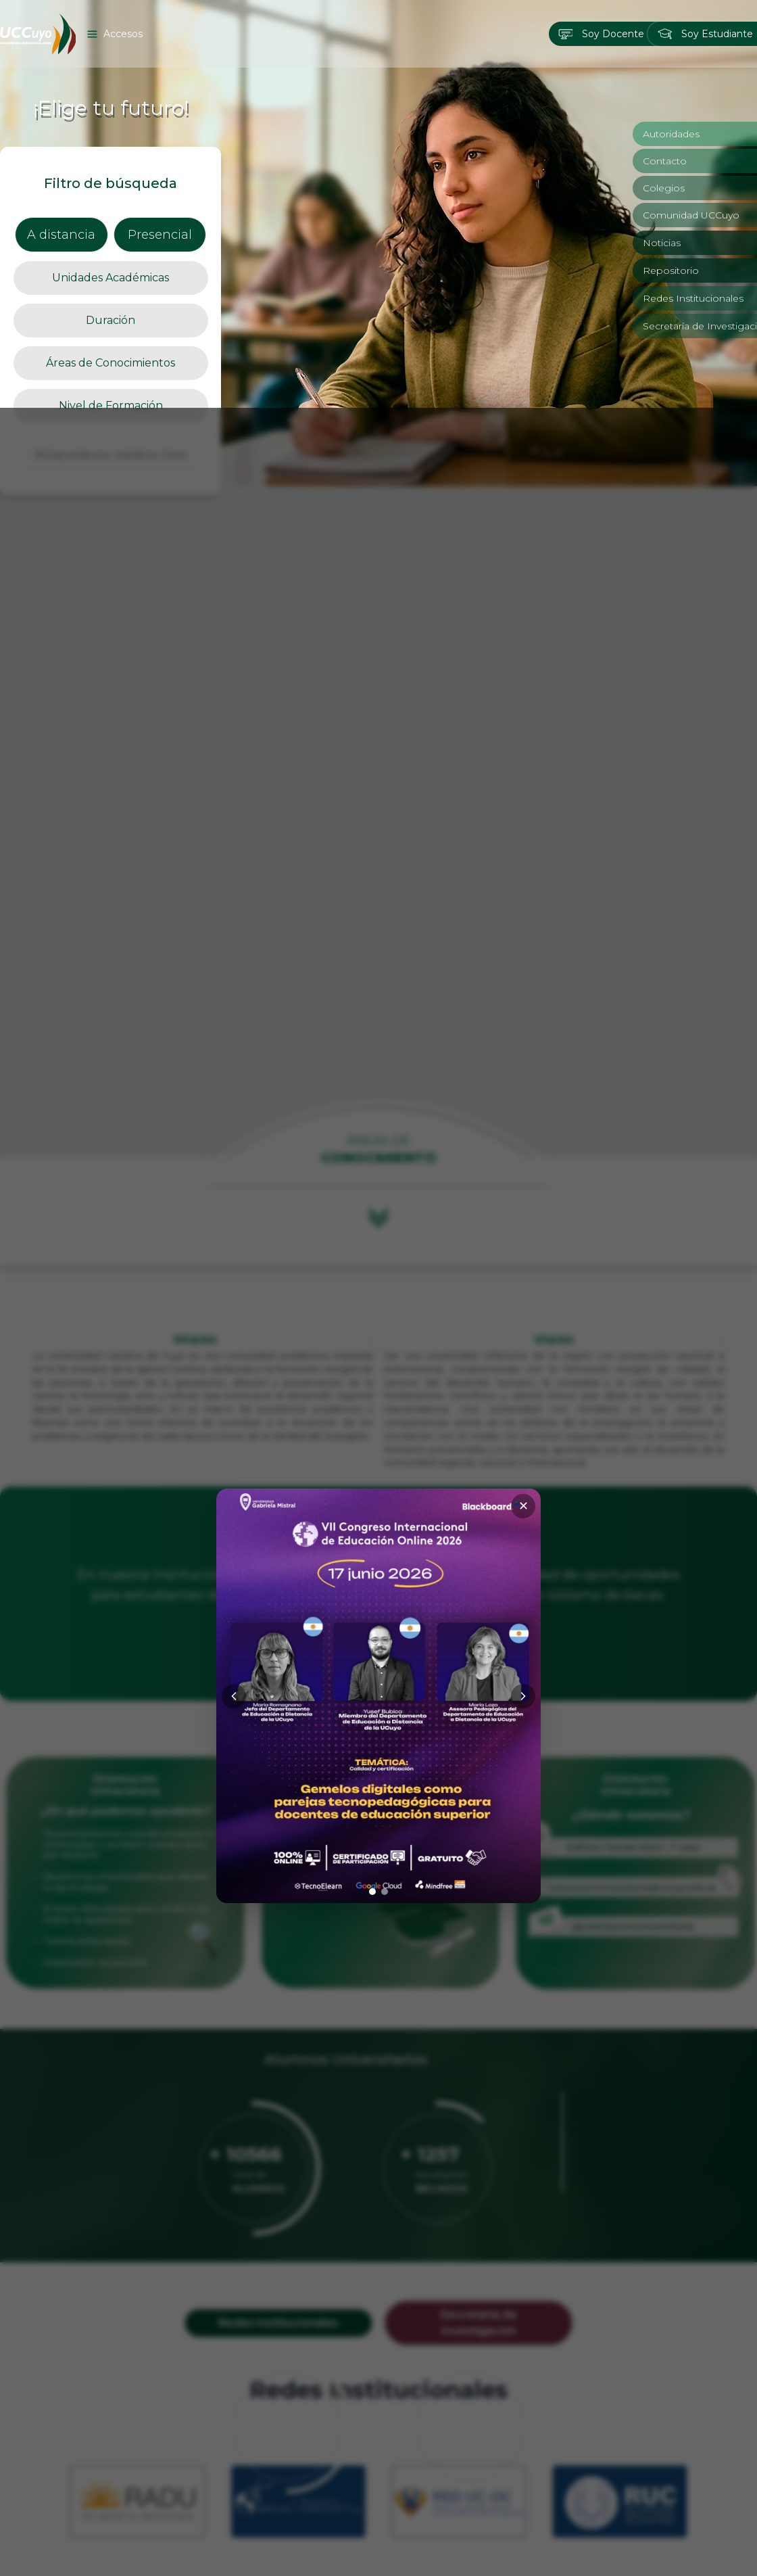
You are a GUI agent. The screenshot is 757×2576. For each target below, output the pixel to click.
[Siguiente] (523, 1288)
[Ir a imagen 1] (372, 1483)
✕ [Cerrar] (523, 1098)
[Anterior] (234, 1288)
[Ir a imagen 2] (384, 1483)
